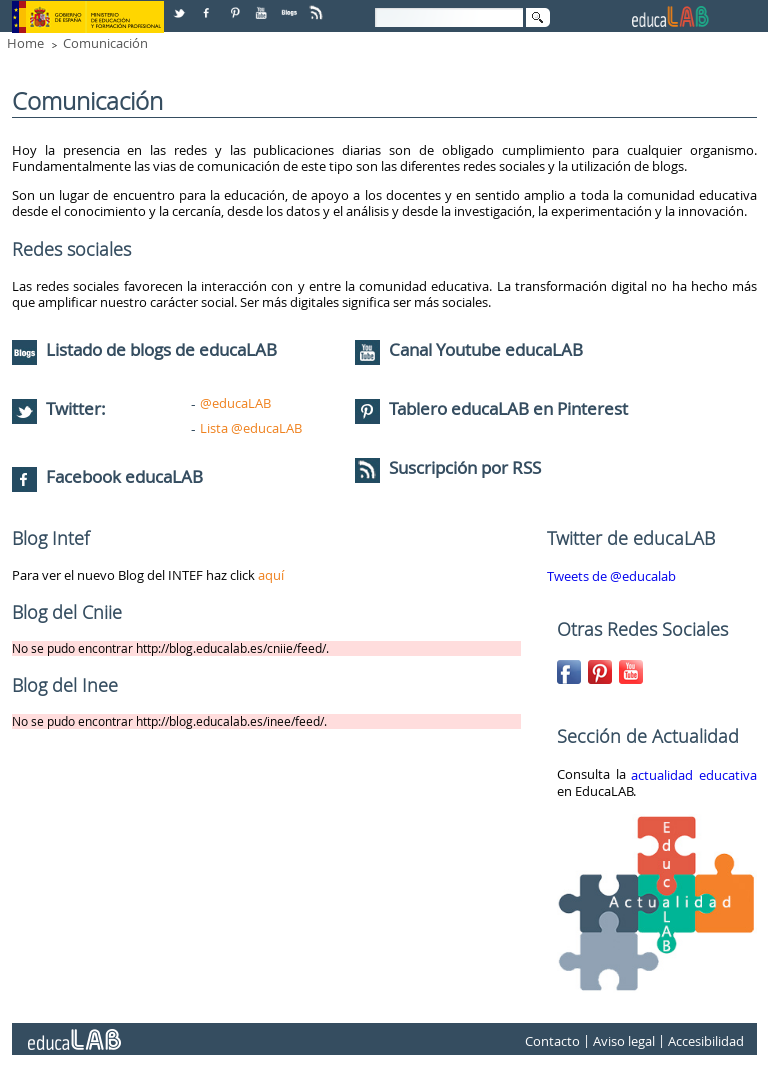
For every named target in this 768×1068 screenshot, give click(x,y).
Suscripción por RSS (448, 467)
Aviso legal (624, 1041)
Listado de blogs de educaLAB (144, 349)
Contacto (552, 1041)
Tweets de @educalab (611, 576)
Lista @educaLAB (251, 428)
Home (25, 43)
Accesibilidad (706, 1041)
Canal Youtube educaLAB (486, 349)
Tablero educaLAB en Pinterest (508, 408)
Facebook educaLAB (124, 476)
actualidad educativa (694, 775)
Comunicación (105, 43)
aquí (271, 575)
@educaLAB (235, 403)
